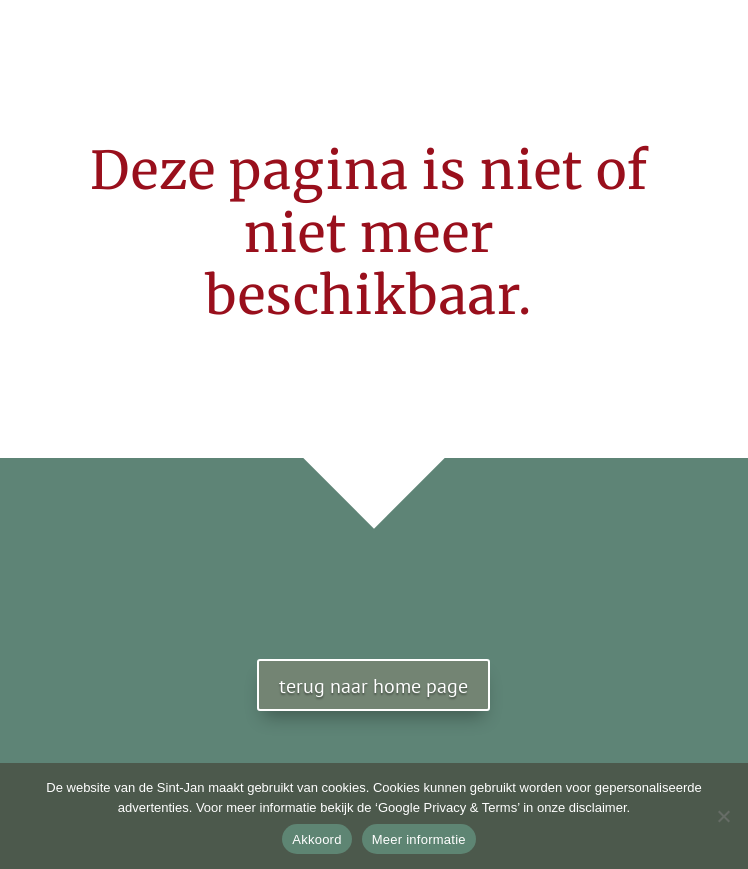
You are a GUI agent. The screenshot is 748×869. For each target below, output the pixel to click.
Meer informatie (419, 839)
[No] (723, 816)
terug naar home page (373, 686)
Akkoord (316, 839)
